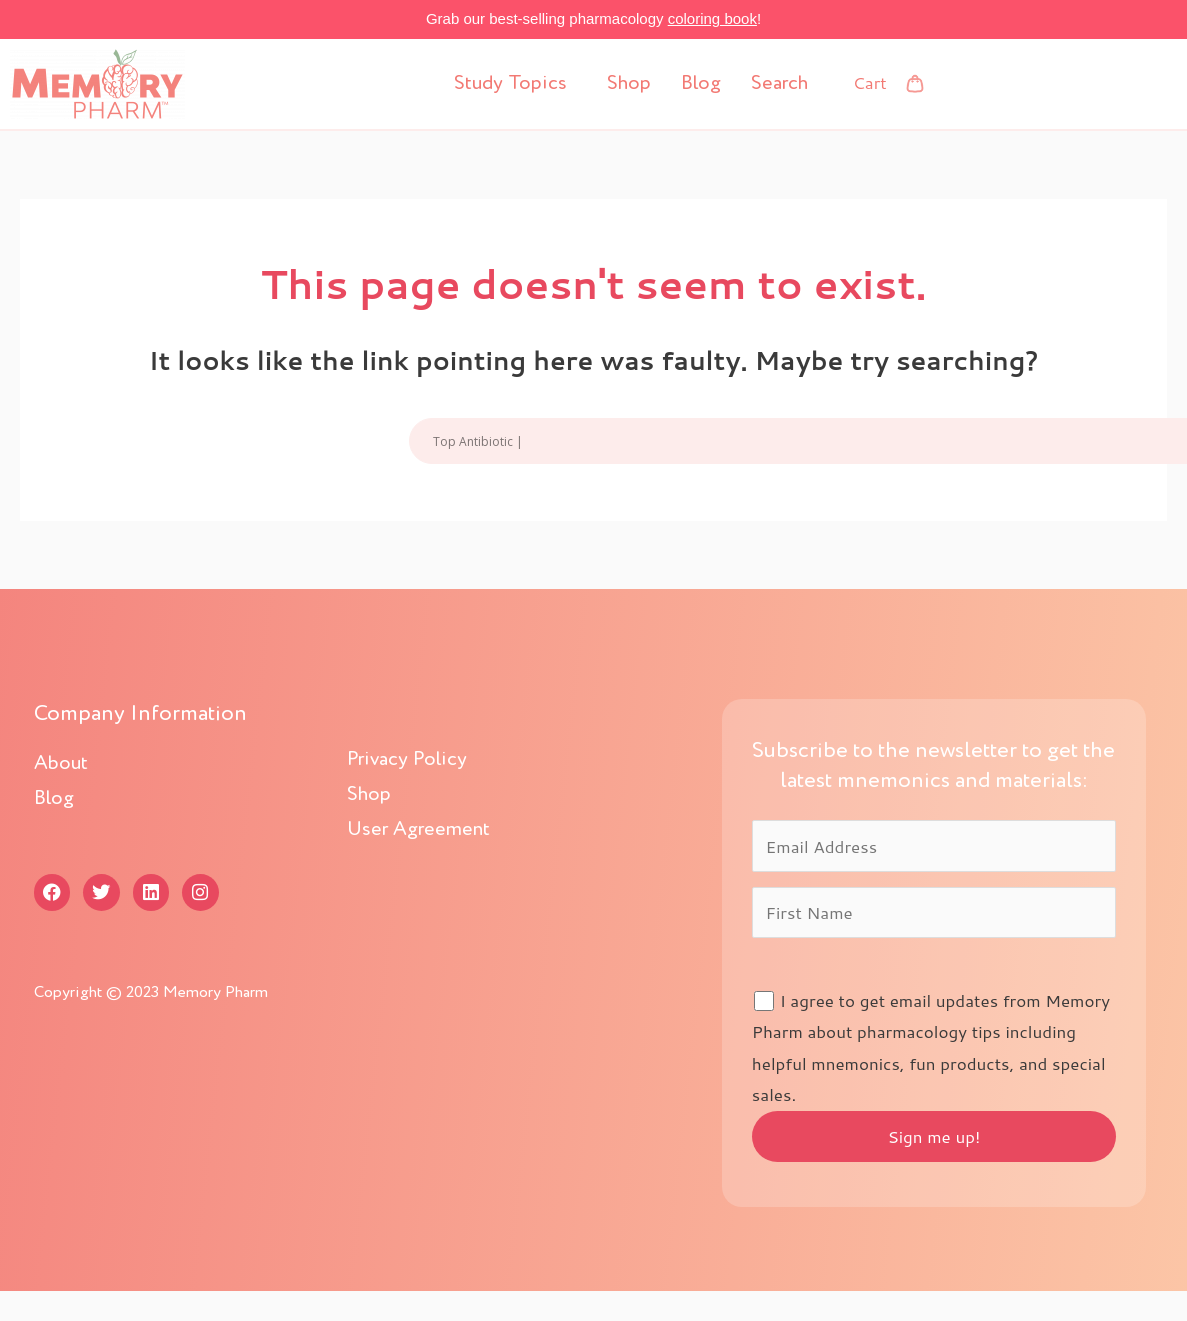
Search (779, 84)
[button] (515, 84)
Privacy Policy (407, 760)
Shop (629, 84)
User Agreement (418, 830)
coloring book (712, 18)
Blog (701, 84)
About (61, 764)
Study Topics (510, 84)
